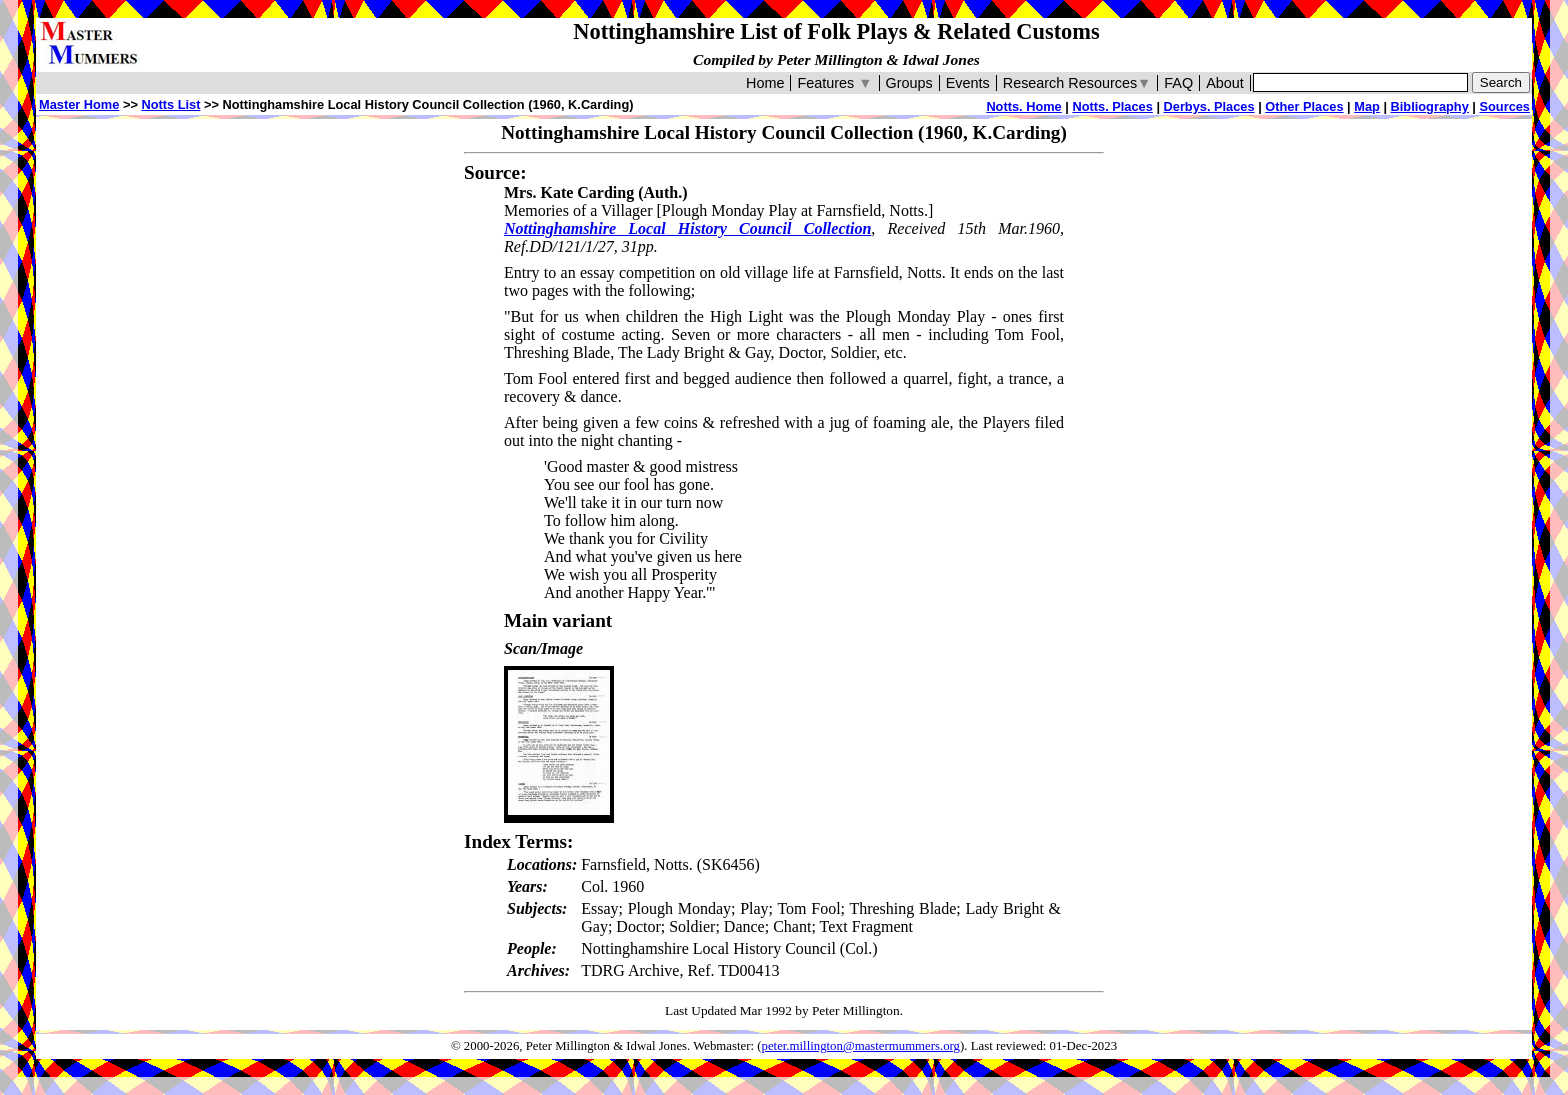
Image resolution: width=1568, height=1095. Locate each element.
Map (1367, 106)
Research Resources (1077, 83)
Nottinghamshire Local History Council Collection (687, 228)
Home (765, 83)
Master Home (79, 104)
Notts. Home (1023, 106)
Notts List (170, 104)
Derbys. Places (1209, 106)
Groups (909, 83)
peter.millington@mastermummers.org (861, 1046)
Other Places (1304, 106)
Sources (1504, 106)
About (1225, 83)
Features (834, 83)
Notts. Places (1112, 106)
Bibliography (1430, 106)
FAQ (1178, 83)
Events (968, 83)
